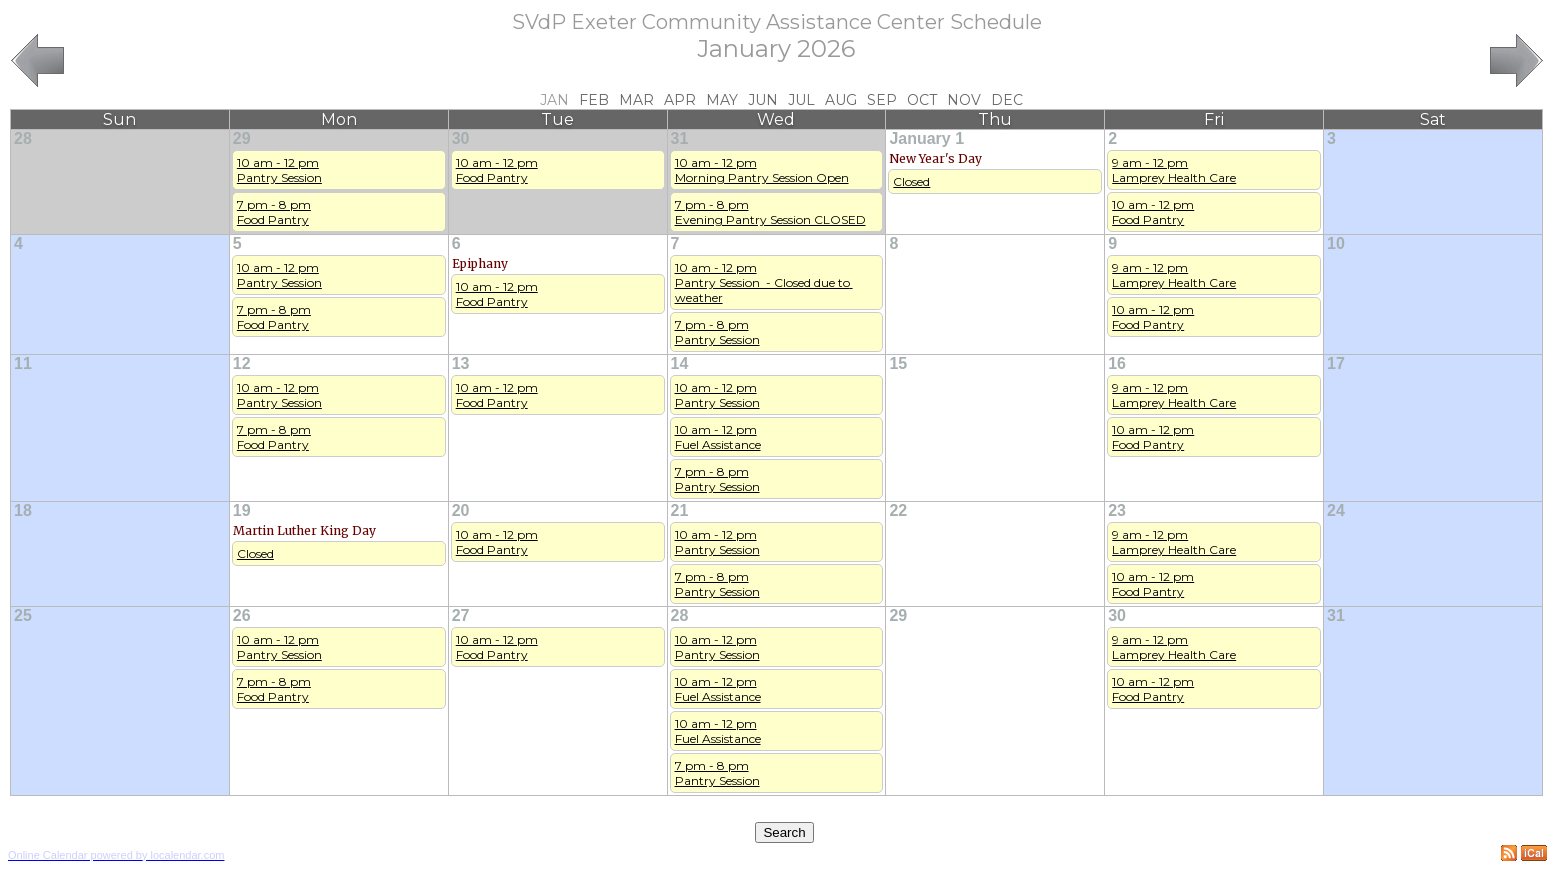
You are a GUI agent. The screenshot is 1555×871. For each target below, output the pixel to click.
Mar (636, 100)
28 (23, 138)
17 (1336, 363)
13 (461, 363)
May (722, 100)
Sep (882, 100)
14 (680, 363)
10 (1336, 243)
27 (461, 615)
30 (461, 138)
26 (242, 615)
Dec (1007, 100)
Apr (680, 100)
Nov (964, 100)
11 (23, 363)
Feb (594, 100)
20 (461, 510)
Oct (922, 100)
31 (680, 138)
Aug (841, 100)
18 (23, 510)
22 (898, 510)
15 (898, 363)
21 (680, 510)
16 (1117, 363)
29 (242, 138)
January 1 (926, 138)
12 (242, 363)
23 (1117, 510)
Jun (763, 100)
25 (23, 615)
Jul (801, 100)
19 (242, 510)
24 (1336, 510)
